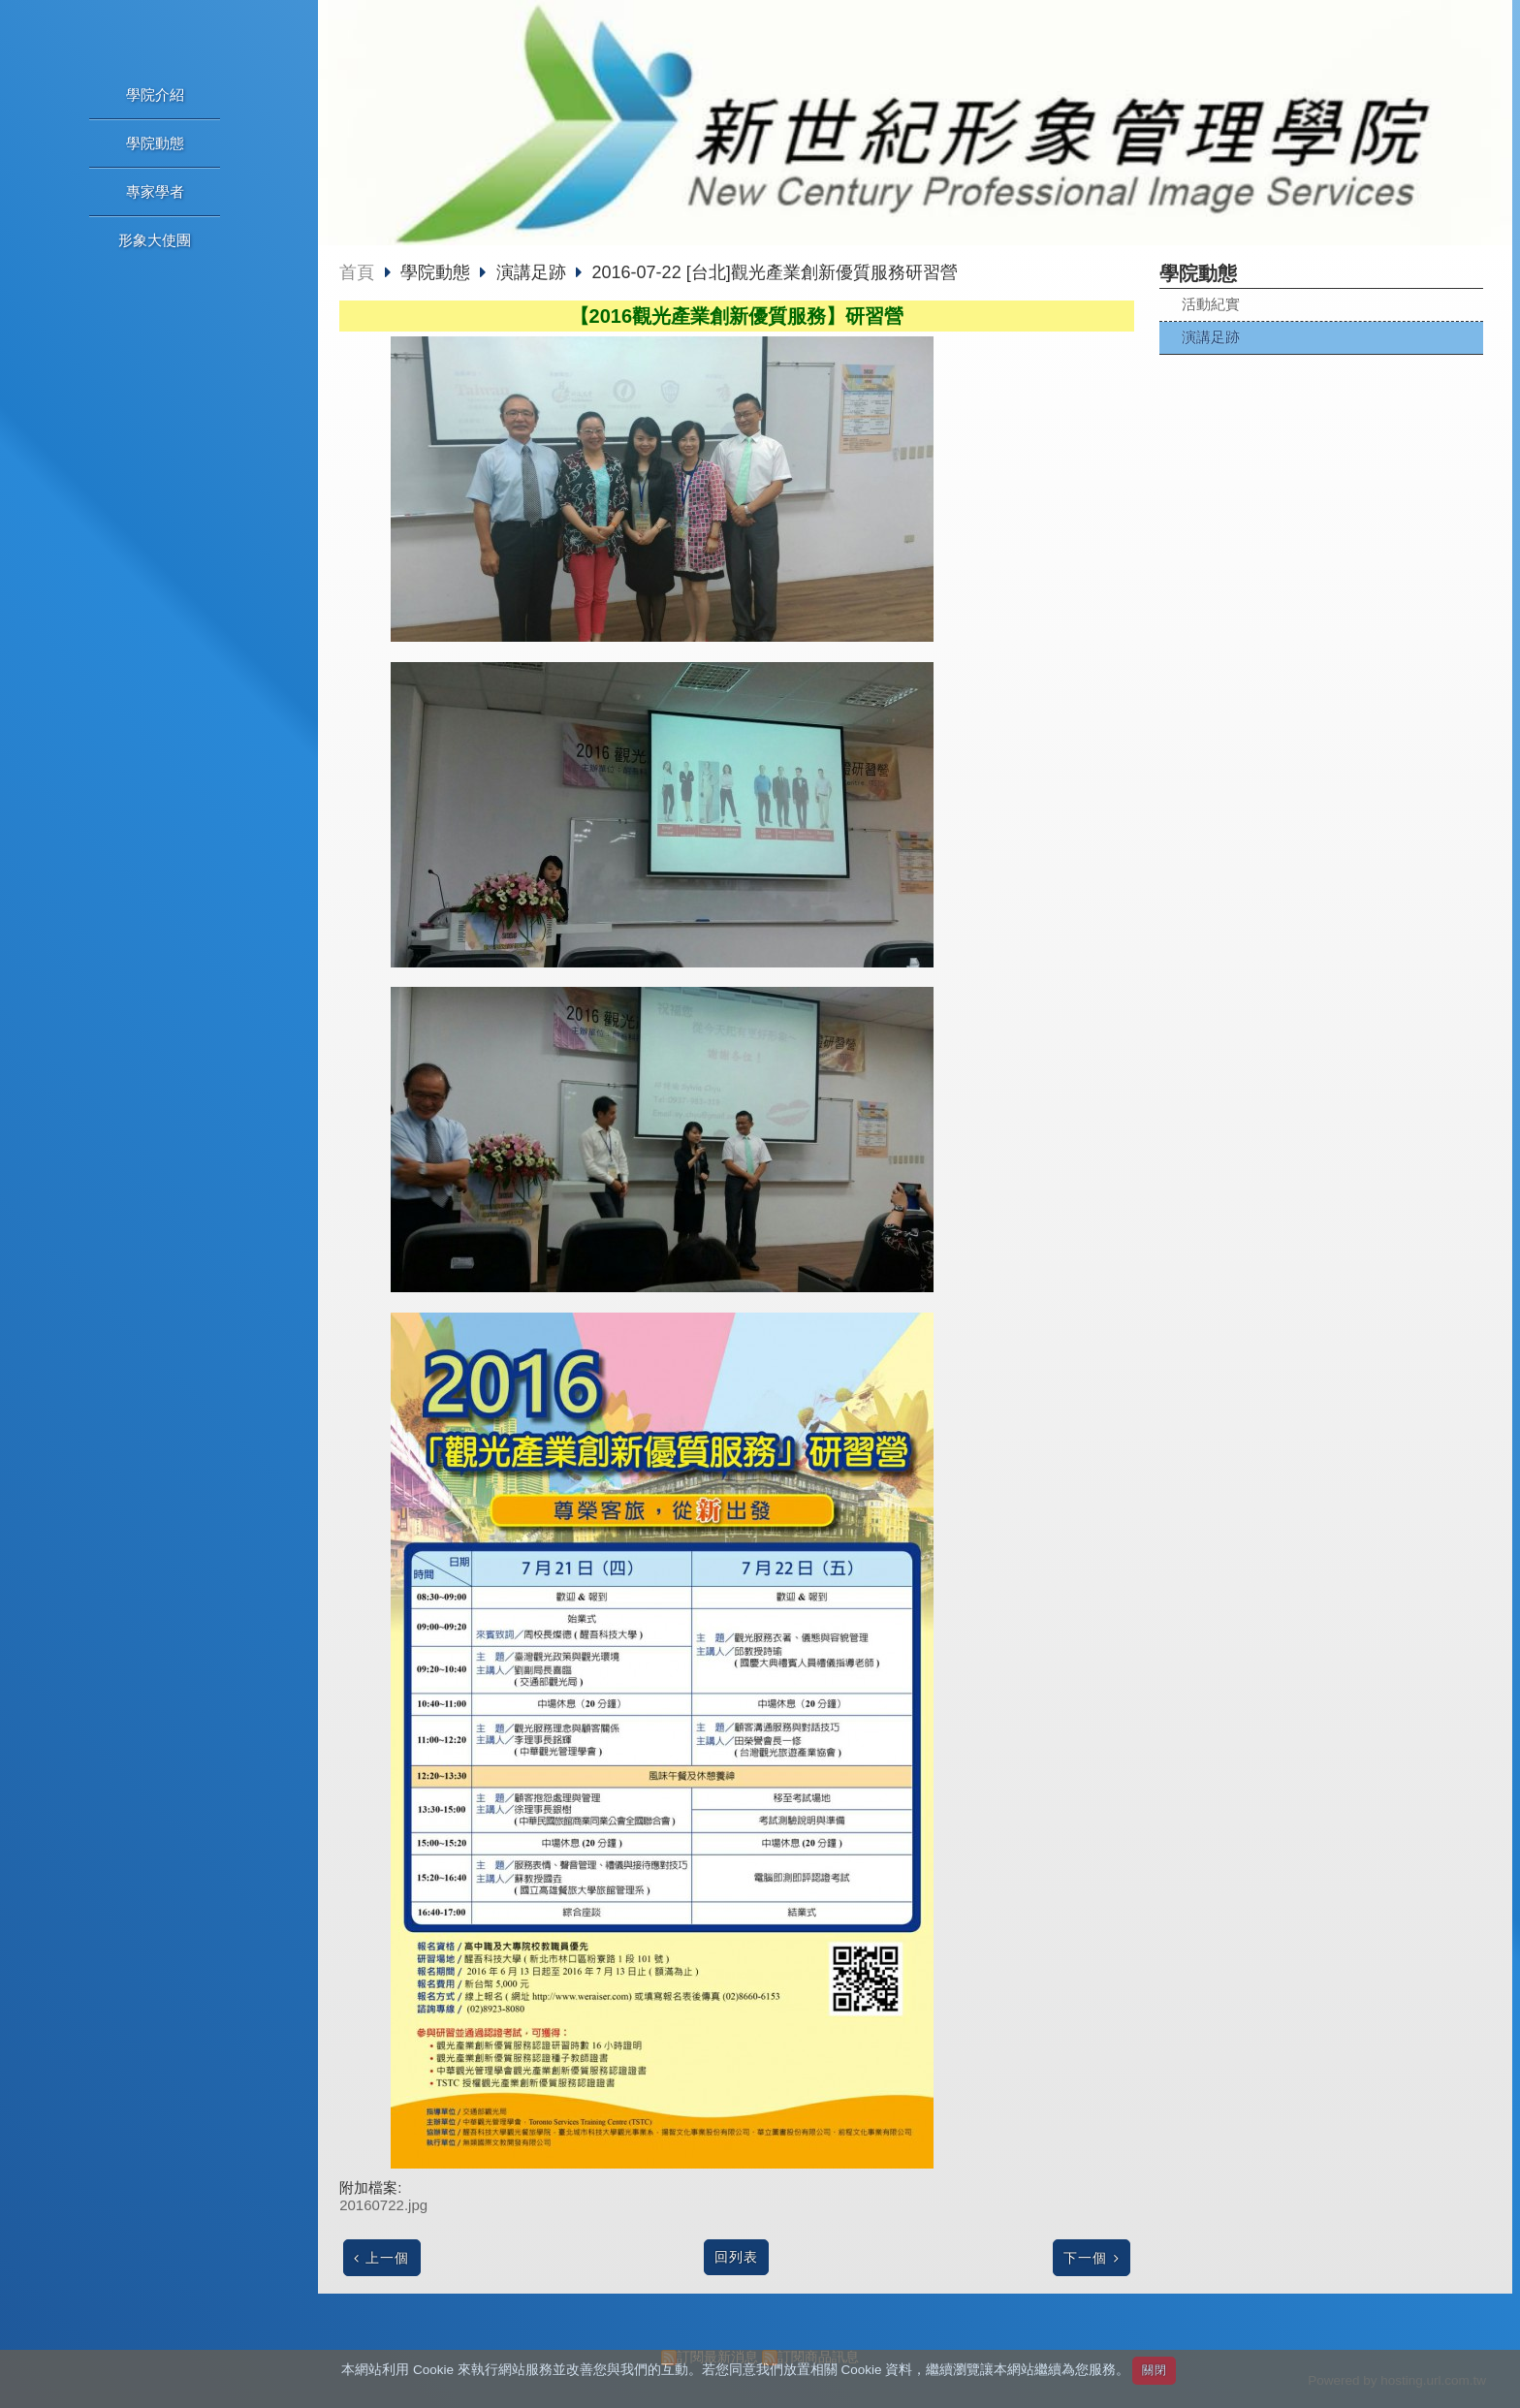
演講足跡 (1211, 337)
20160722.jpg (383, 2205)
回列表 (736, 2257)
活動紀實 (1211, 304)
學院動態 (437, 272)
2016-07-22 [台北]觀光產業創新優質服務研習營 (775, 272)
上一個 (387, 2258)
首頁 (356, 272)
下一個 (1085, 2258)
